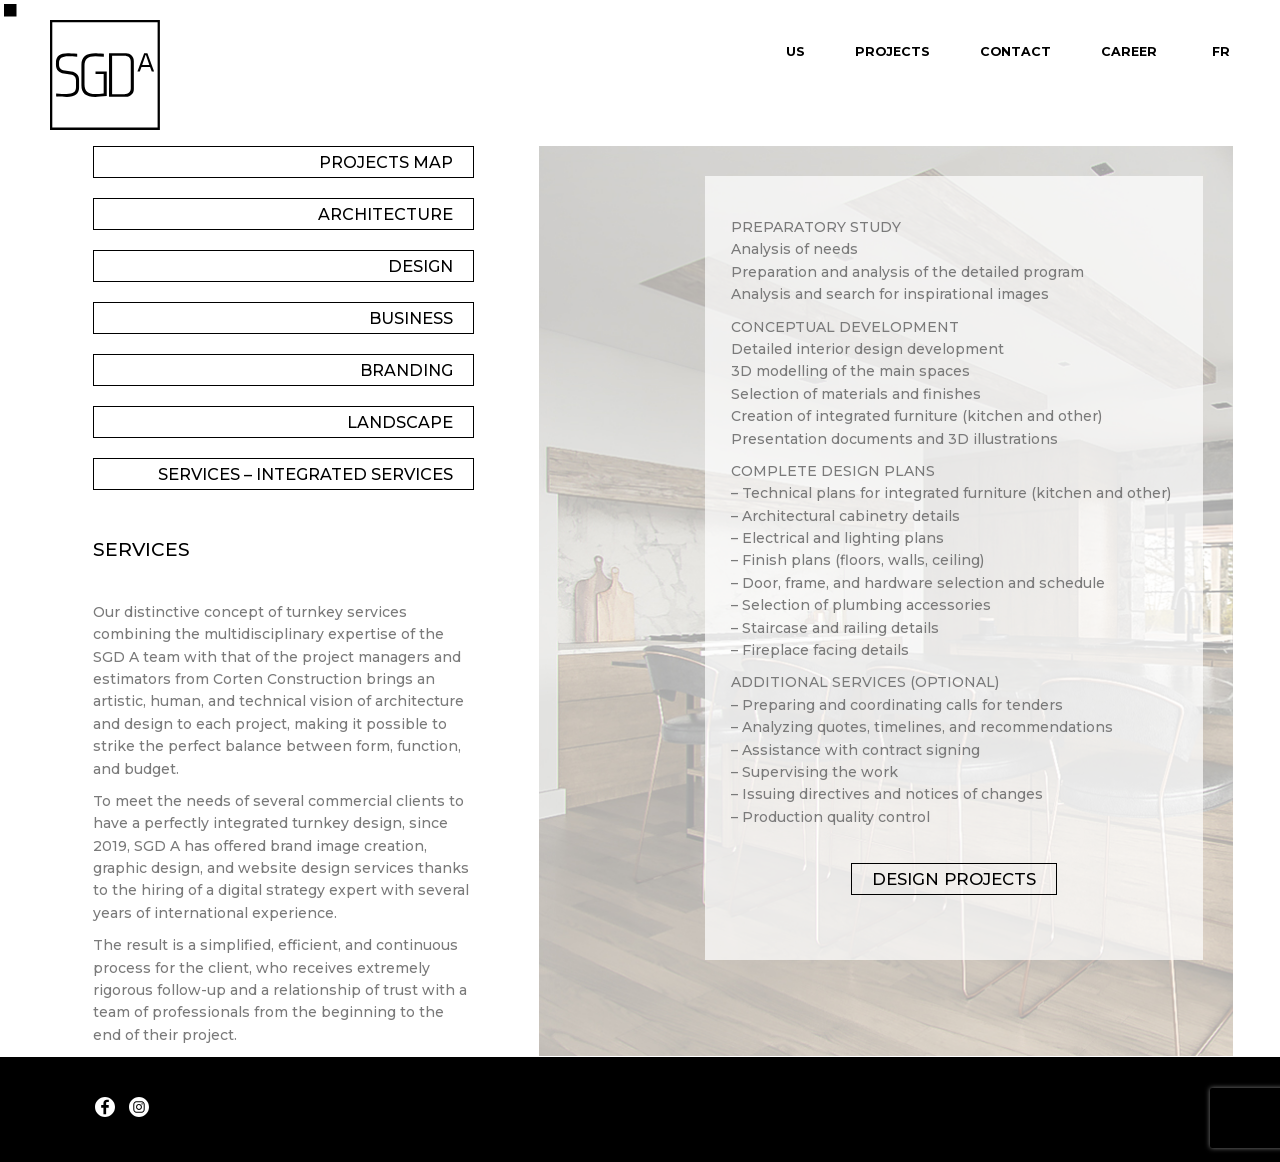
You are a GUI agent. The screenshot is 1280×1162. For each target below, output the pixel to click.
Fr (1221, 51)
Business (411, 318)
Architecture (385, 214)
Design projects (954, 879)
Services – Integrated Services (305, 474)
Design (420, 266)
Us (795, 51)
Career (1129, 51)
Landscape (400, 422)
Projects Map (386, 162)
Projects (892, 51)
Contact (1015, 51)
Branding (406, 370)
